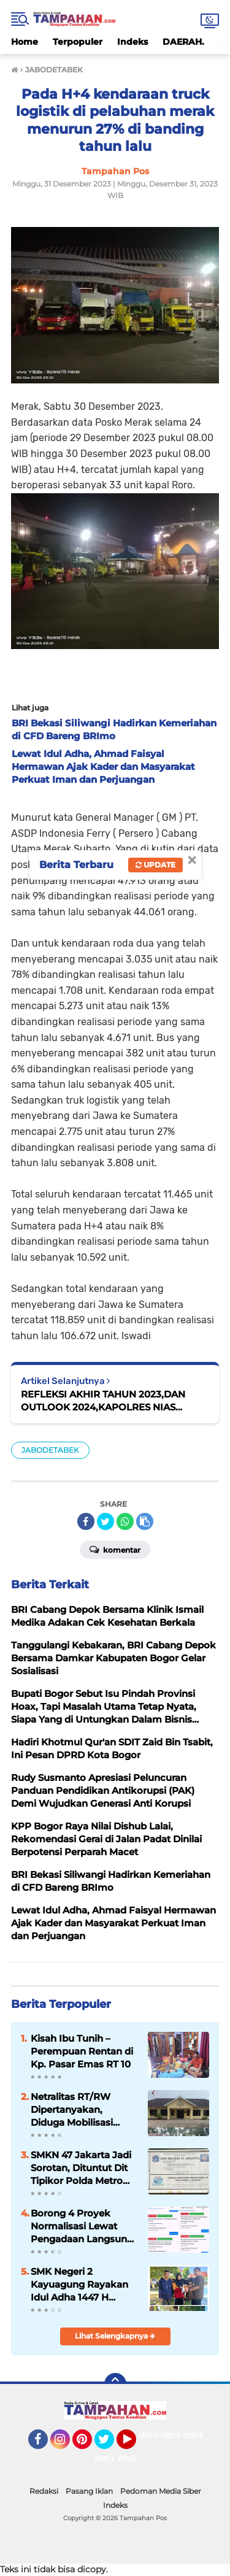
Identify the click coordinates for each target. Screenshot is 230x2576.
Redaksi (43, 2491)
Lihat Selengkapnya (115, 2335)
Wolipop (135, 2458)
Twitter (109, 2444)
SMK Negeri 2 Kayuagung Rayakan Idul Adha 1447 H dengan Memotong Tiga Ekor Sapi (79, 2285)
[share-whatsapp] (125, 1521)
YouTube (135, 2444)
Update (155, 864)
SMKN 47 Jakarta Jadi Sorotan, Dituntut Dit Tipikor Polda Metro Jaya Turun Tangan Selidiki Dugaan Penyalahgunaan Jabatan (81, 2168)
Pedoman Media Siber (160, 2491)
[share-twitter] (105, 1521)
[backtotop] (115, 2384)
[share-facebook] (85, 1521)
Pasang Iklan (89, 2491)
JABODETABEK (50, 1450)
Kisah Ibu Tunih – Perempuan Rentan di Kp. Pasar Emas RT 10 (82, 2051)
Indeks (132, 41)
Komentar (115, 1549)
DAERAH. (183, 41)
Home (24, 41)
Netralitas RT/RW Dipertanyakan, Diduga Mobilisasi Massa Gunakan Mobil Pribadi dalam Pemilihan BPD (82, 2110)
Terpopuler (77, 41)
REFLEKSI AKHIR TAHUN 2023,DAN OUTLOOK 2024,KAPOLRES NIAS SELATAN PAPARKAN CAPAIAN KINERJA (115, 1400)
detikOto (158, 2434)
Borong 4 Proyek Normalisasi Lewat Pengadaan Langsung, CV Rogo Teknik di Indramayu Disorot (83, 2226)
